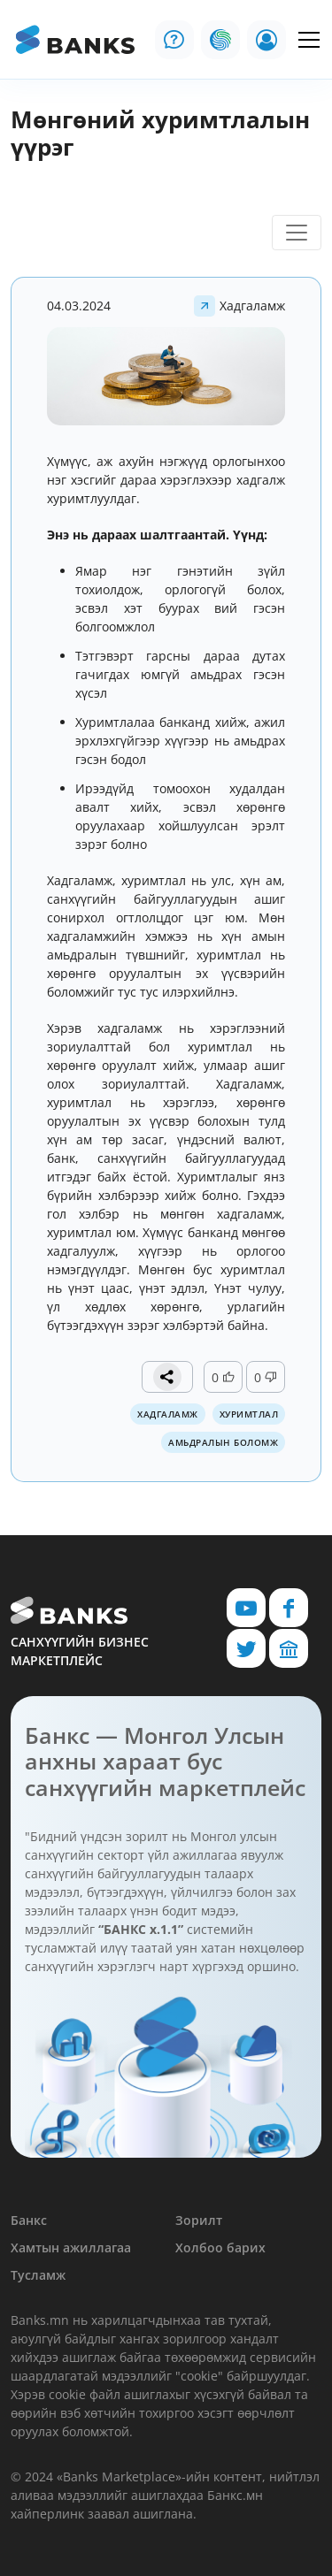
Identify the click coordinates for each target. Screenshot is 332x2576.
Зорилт (198, 2220)
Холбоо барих (220, 2247)
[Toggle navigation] (296, 232)
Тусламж (38, 2274)
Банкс (29, 2220)
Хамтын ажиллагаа (71, 2247)
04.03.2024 (79, 305)
